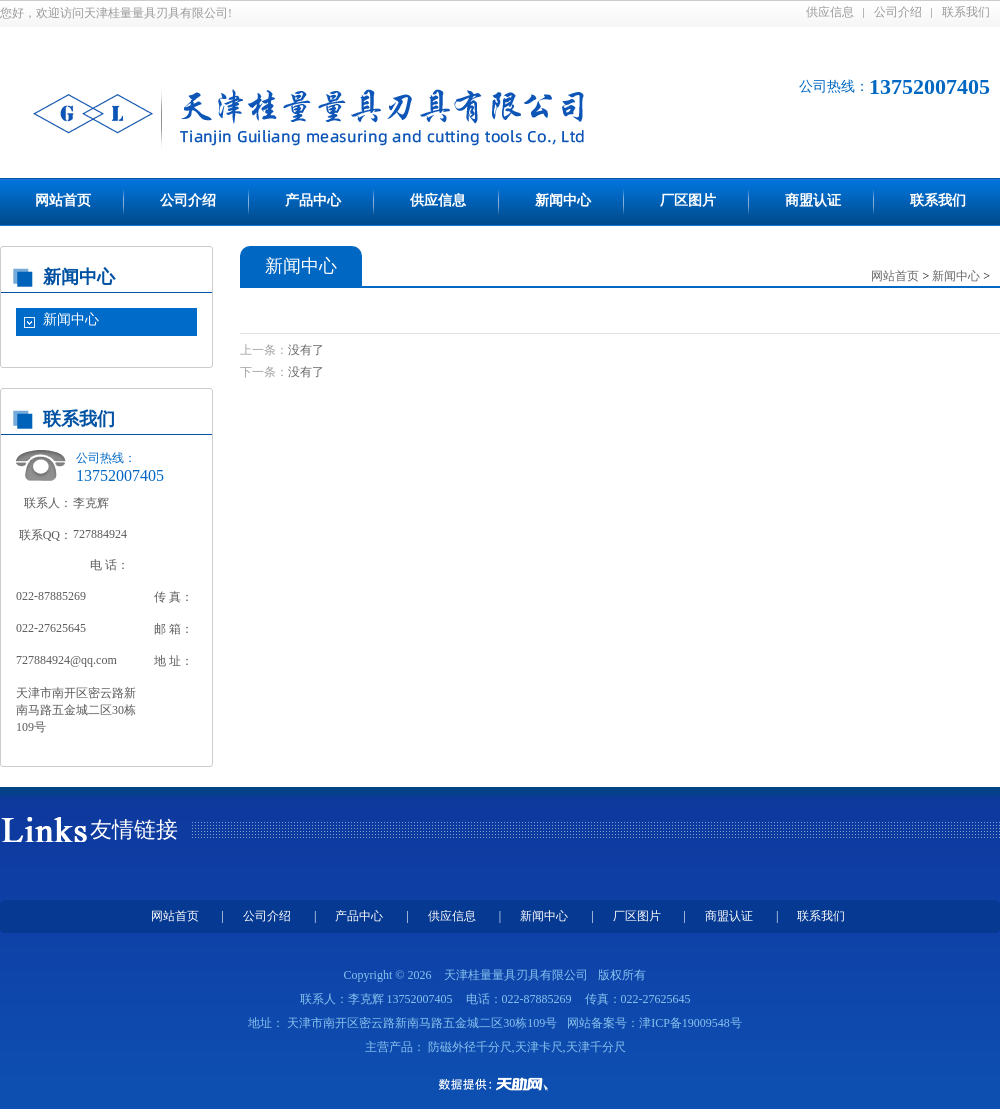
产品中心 (313, 200)
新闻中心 (563, 200)
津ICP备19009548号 (690, 1023)
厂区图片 (688, 200)
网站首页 (63, 200)
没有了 (306, 350)
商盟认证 (813, 200)
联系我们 (966, 12)
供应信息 (830, 12)
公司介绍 (898, 12)
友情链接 (134, 829)
